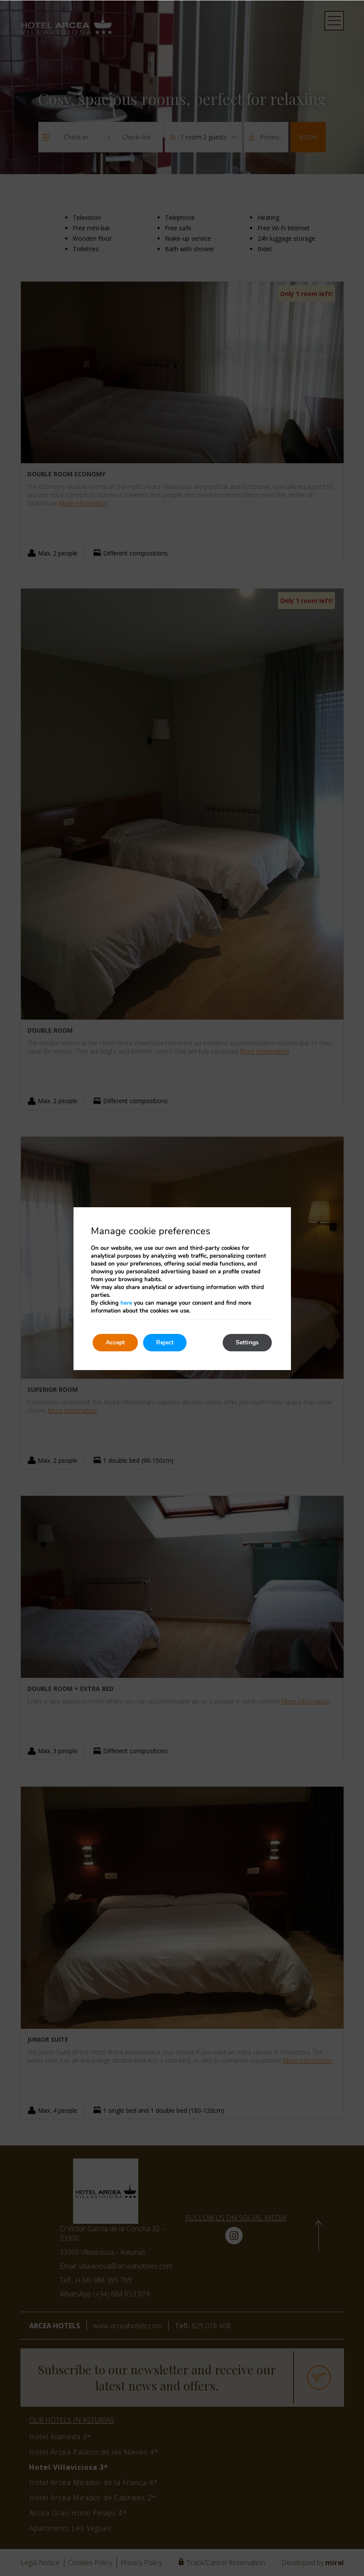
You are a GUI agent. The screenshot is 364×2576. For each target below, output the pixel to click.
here (126, 1303)
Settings (247, 1342)
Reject (165, 1342)
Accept (115, 1342)
